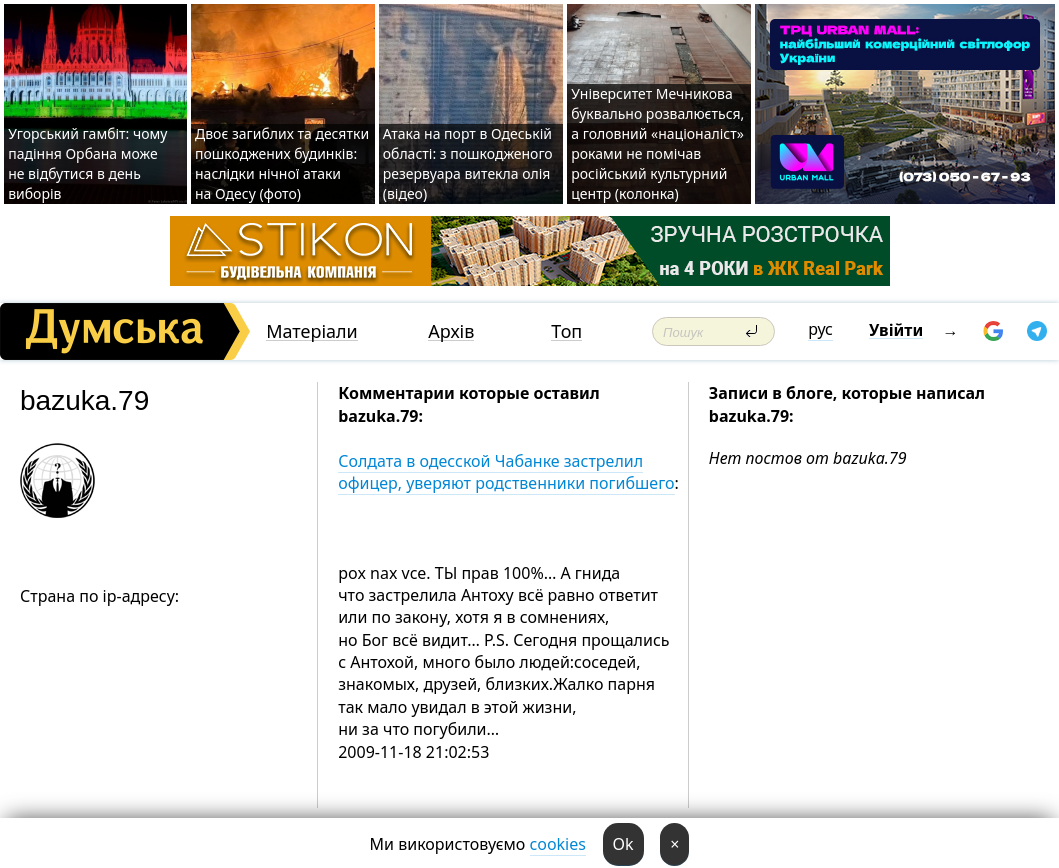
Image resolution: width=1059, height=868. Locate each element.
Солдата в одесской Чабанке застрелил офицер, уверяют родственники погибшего (506, 472)
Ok (623, 844)
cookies (558, 844)
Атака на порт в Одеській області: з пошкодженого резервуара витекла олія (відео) (468, 163)
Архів (451, 331)
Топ (566, 331)
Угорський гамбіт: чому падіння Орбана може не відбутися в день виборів (87, 163)
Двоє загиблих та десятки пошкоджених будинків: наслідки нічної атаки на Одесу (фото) (282, 163)
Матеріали (312, 331)
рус (820, 329)
